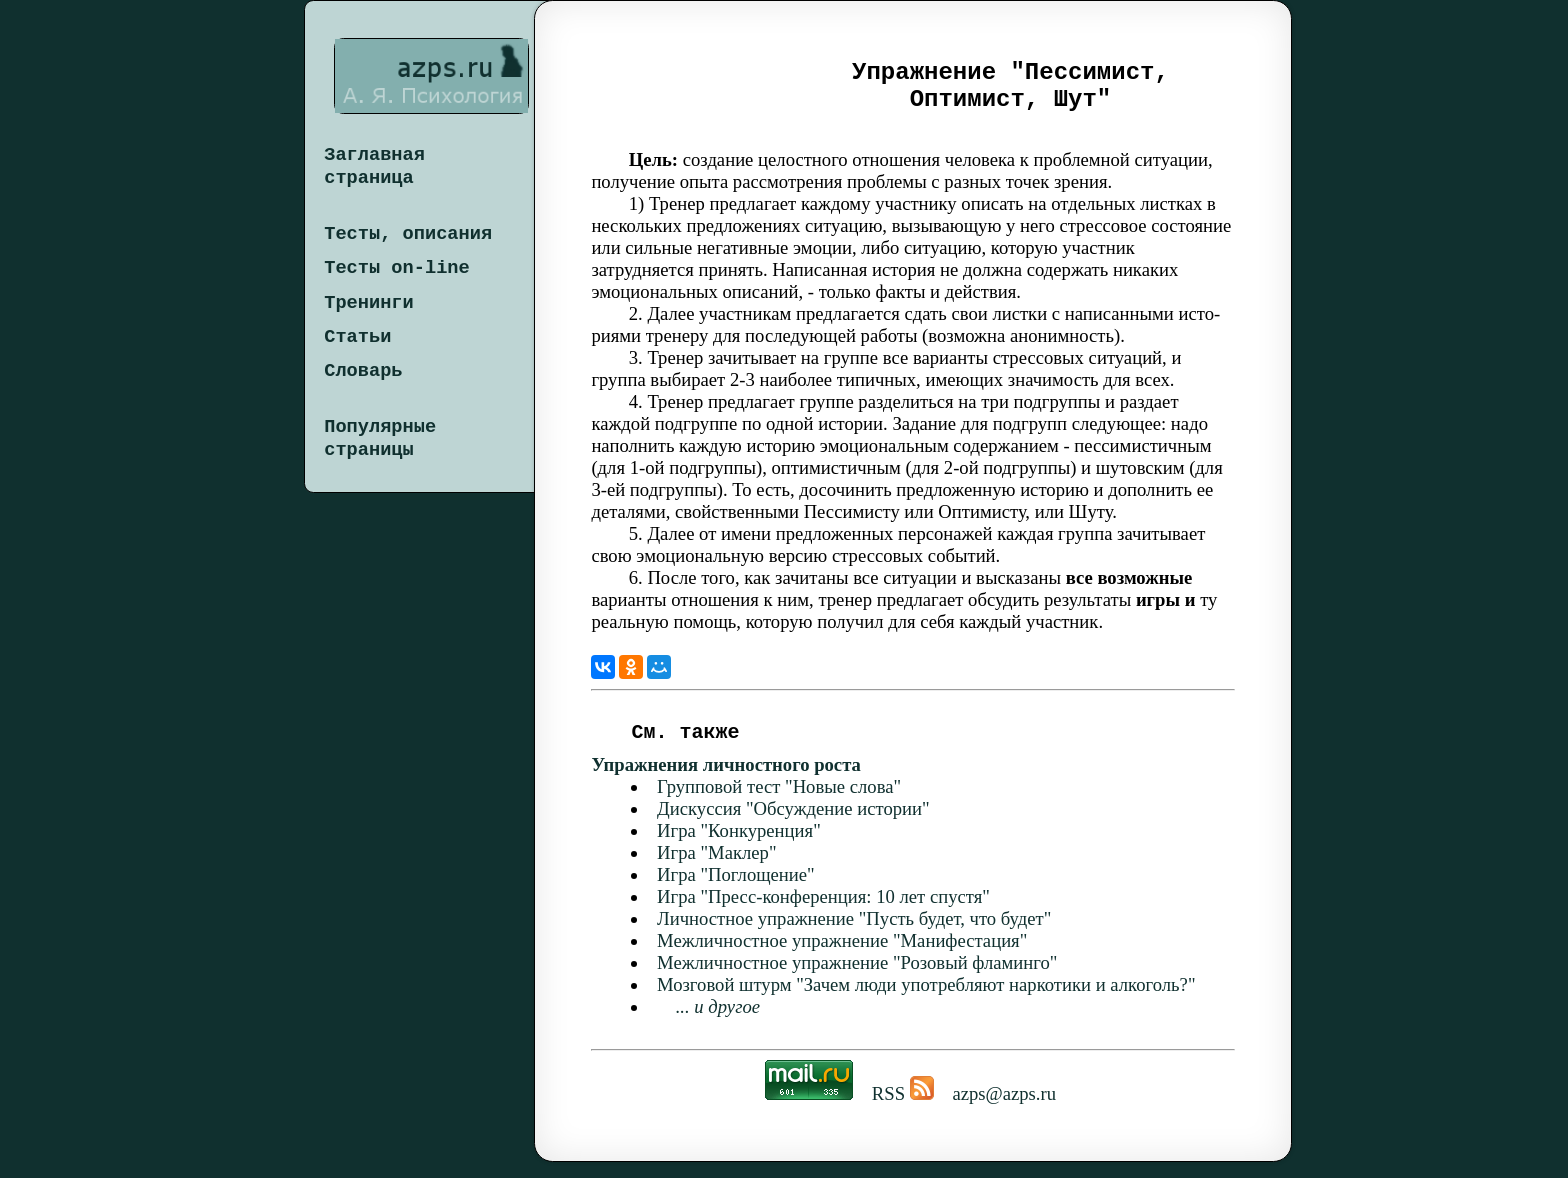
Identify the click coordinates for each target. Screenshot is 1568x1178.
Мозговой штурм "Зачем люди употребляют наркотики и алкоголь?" (926, 1000)
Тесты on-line (397, 268)
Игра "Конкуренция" (739, 846)
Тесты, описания (408, 234)
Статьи (357, 337)
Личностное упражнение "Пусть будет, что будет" (854, 934)
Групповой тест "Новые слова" (779, 802)
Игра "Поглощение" (736, 890)
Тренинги (369, 303)
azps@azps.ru (1004, 1109)
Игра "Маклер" (716, 868)
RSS (900, 1109)
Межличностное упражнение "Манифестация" (842, 956)
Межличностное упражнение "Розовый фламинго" (857, 978)
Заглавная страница (374, 166)
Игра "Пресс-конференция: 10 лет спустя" (823, 912)
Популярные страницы (380, 438)
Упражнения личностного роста (725, 780)
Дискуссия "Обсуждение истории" (793, 824)
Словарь (363, 371)
